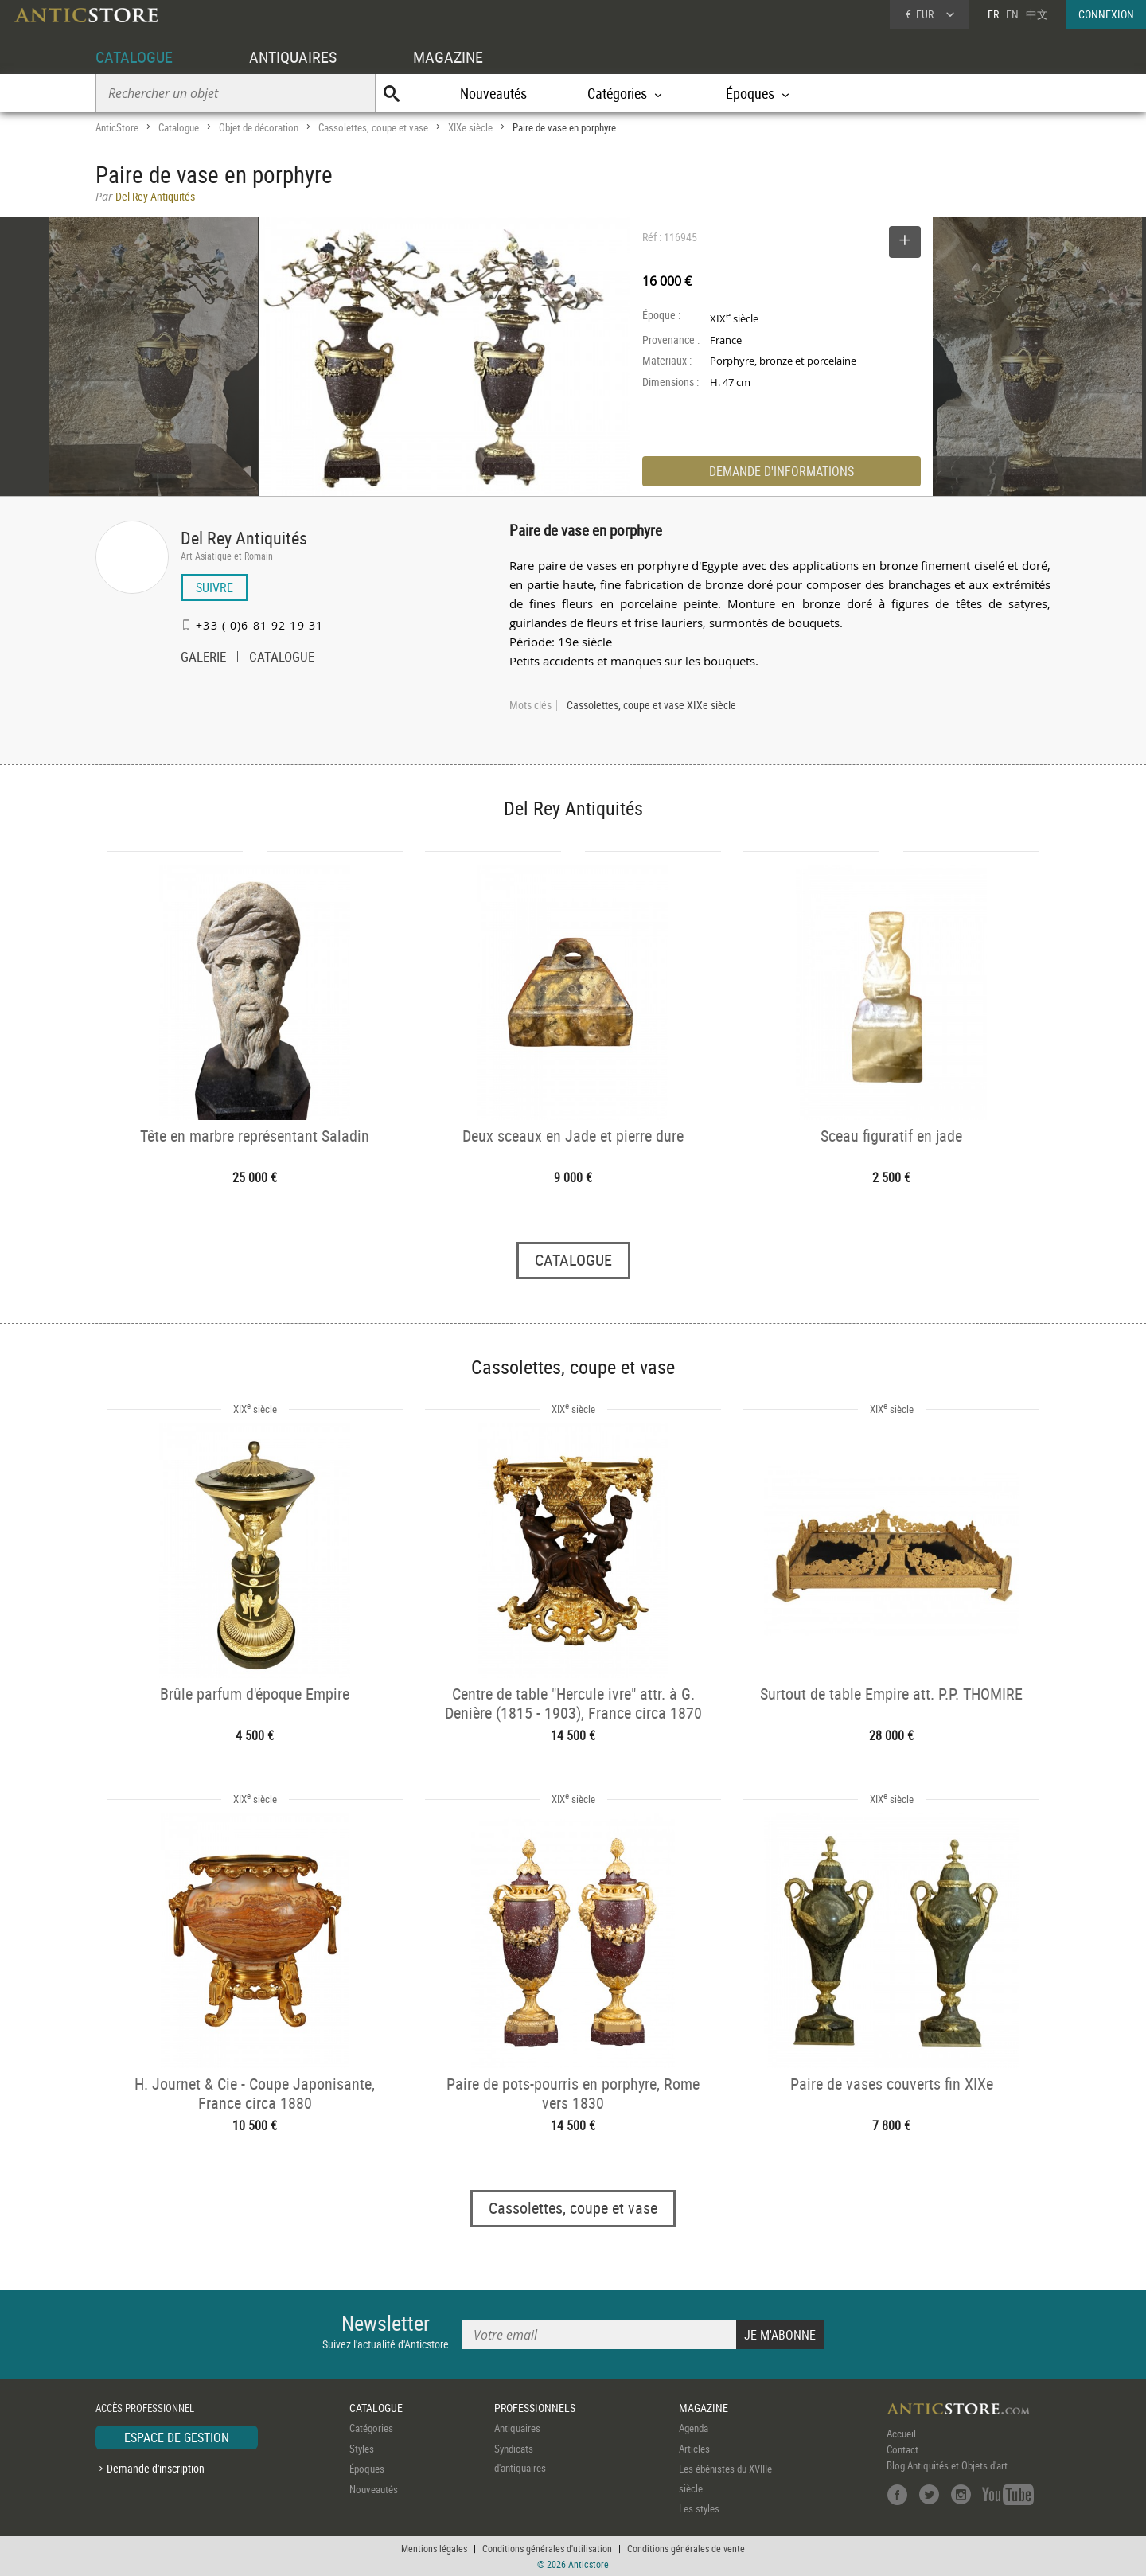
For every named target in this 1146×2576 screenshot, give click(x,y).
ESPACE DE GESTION (176, 2437)
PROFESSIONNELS (534, 2407)
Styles (361, 2448)
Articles (694, 2448)
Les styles (699, 2508)
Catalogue (178, 127)
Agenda (693, 2428)
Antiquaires (517, 2428)
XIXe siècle (470, 127)
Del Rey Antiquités (244, 537)
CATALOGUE (134, 57)
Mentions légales (434, 2548)
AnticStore (117, 127)
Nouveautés (493, 93)
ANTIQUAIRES (293, 57)
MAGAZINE (448, 57)
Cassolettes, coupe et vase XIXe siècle (651, 705)
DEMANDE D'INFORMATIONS (781, 471)
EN (1012, 13)
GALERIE (203, 658)
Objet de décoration (258, 127)
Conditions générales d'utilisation (547, 2548)
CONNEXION (1106, 13)
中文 (1037, 13)
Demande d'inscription (156, 2468)
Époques (366, 2468)
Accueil (901, 2433)
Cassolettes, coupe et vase (373, 127)
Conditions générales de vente (686, 2548)
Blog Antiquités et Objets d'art (947, 2465)
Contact (902, 2449)
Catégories (371, 2428)
